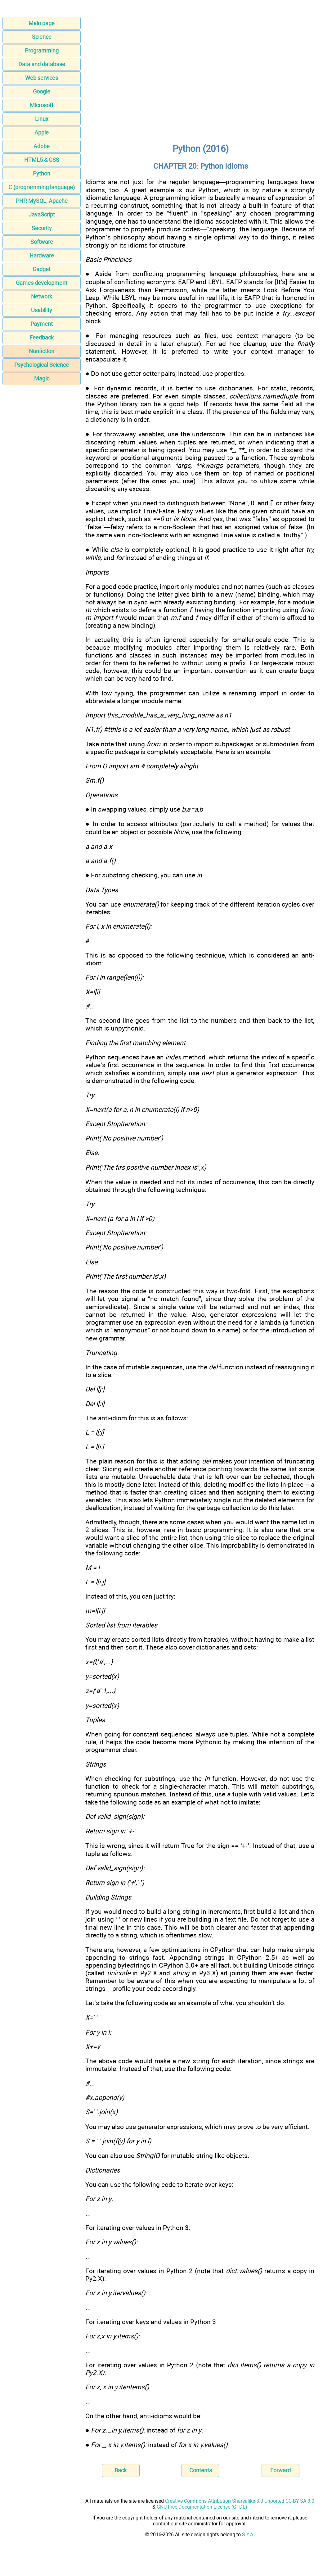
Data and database (41, 64)
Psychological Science (41, 365)
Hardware (41, 255)
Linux (41, 119)
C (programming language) (41, 187)
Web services (41, 78)
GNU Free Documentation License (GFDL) (202, 2507)
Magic (41, 378)
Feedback (41, 337)
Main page (42, 23)
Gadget (42, 269)
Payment (41, 324)
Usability (41, 310)
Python (41, 173)
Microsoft (41, 105)
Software (41, 242)
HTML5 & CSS (41, 160)
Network (41, 296)
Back (120, 2470)
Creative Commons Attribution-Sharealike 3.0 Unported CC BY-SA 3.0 (239, 2501)
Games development (41, 283)
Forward (280, 2470)
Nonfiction (41, 351)
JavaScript (42, 214)
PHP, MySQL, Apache (42, 201)
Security (42, 228)
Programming (42, 50)
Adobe (42, 146)
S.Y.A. (248, 2534)
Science (42, 37)
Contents (200, 2470)
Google (41, 91)
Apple (41, 132)
